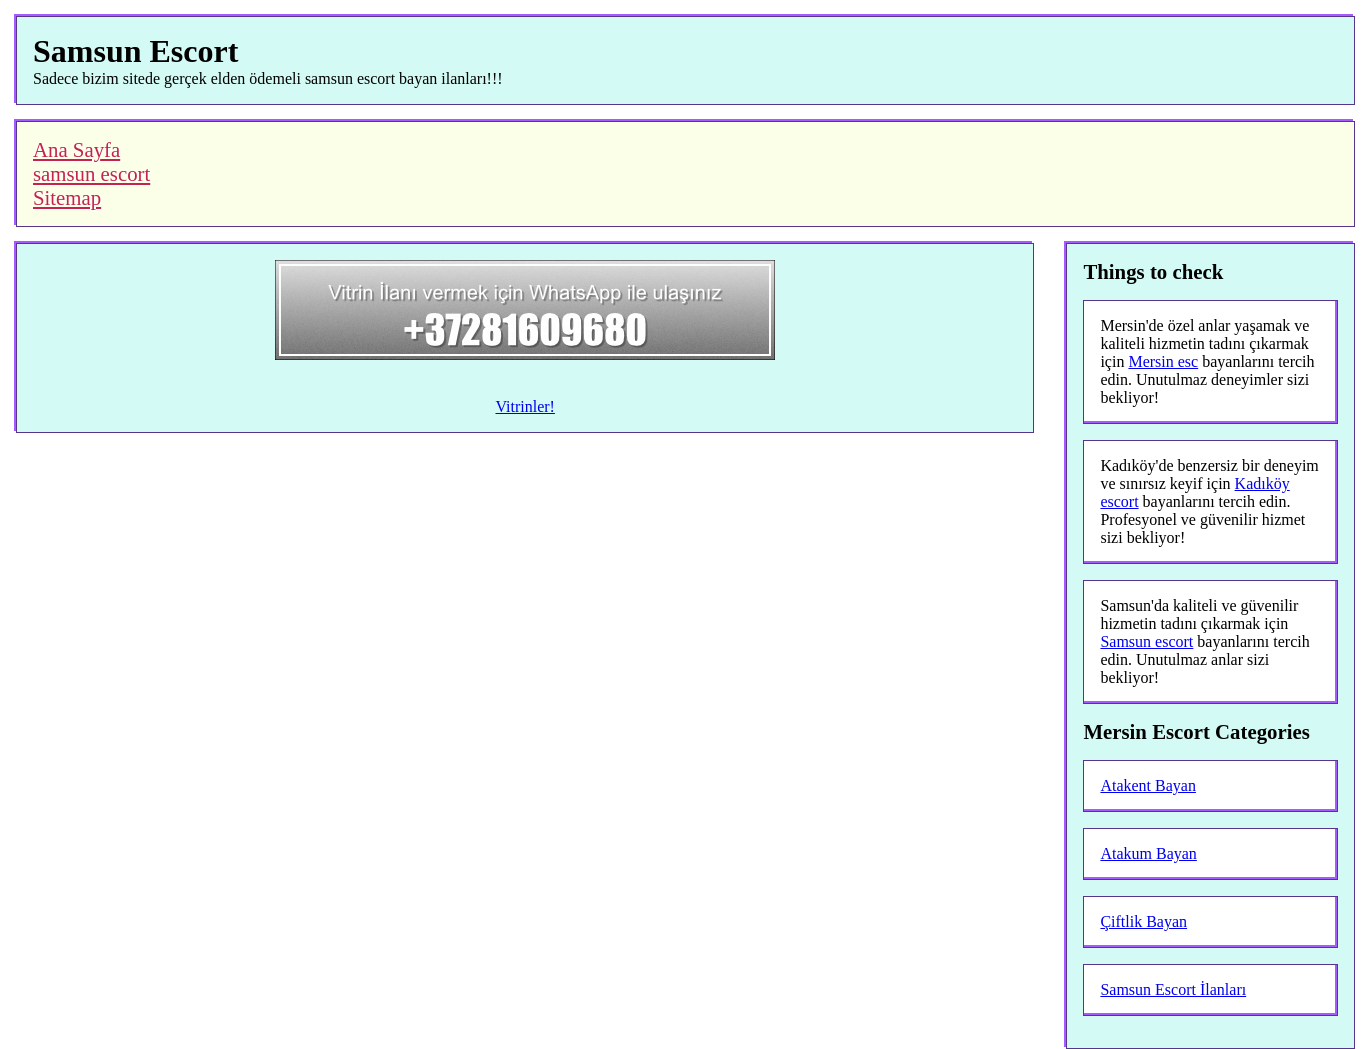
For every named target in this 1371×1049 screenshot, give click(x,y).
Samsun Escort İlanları (1173, 989)
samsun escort (91, 173)
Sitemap (67, 197)
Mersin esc (1163, 361)
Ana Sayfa (76, 149)
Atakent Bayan (1148, 785)
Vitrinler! (524, 406)
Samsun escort (1146, 641)
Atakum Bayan (1148, 853)
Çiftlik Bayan (1143, 921)
